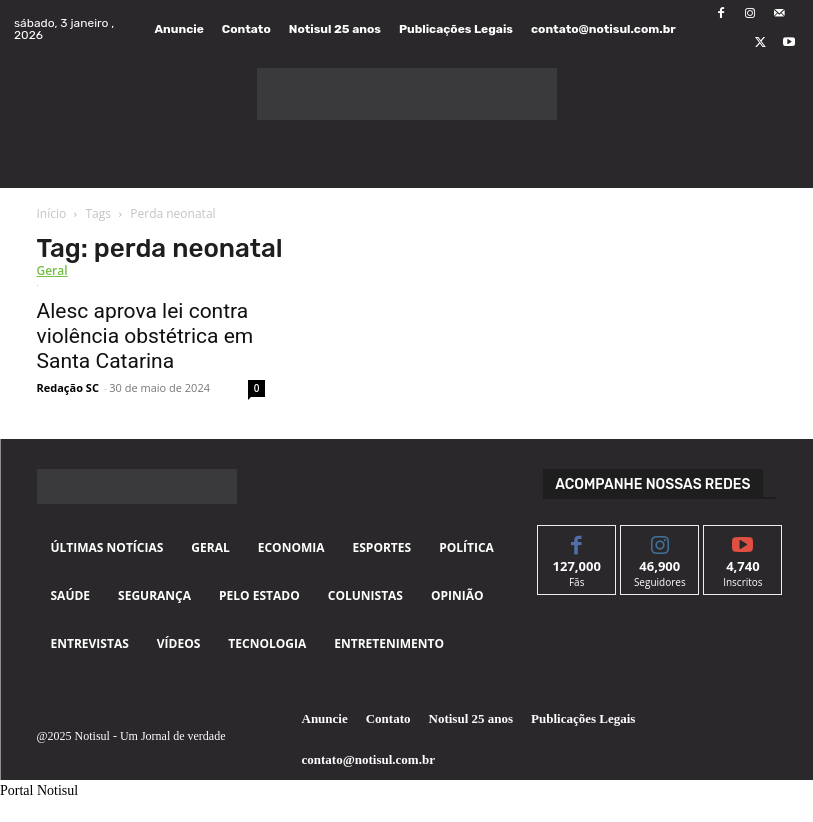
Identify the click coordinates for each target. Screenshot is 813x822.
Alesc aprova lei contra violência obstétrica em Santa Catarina (145, 336)
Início (52, 213)
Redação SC (68, 387)
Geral (52, 270)
